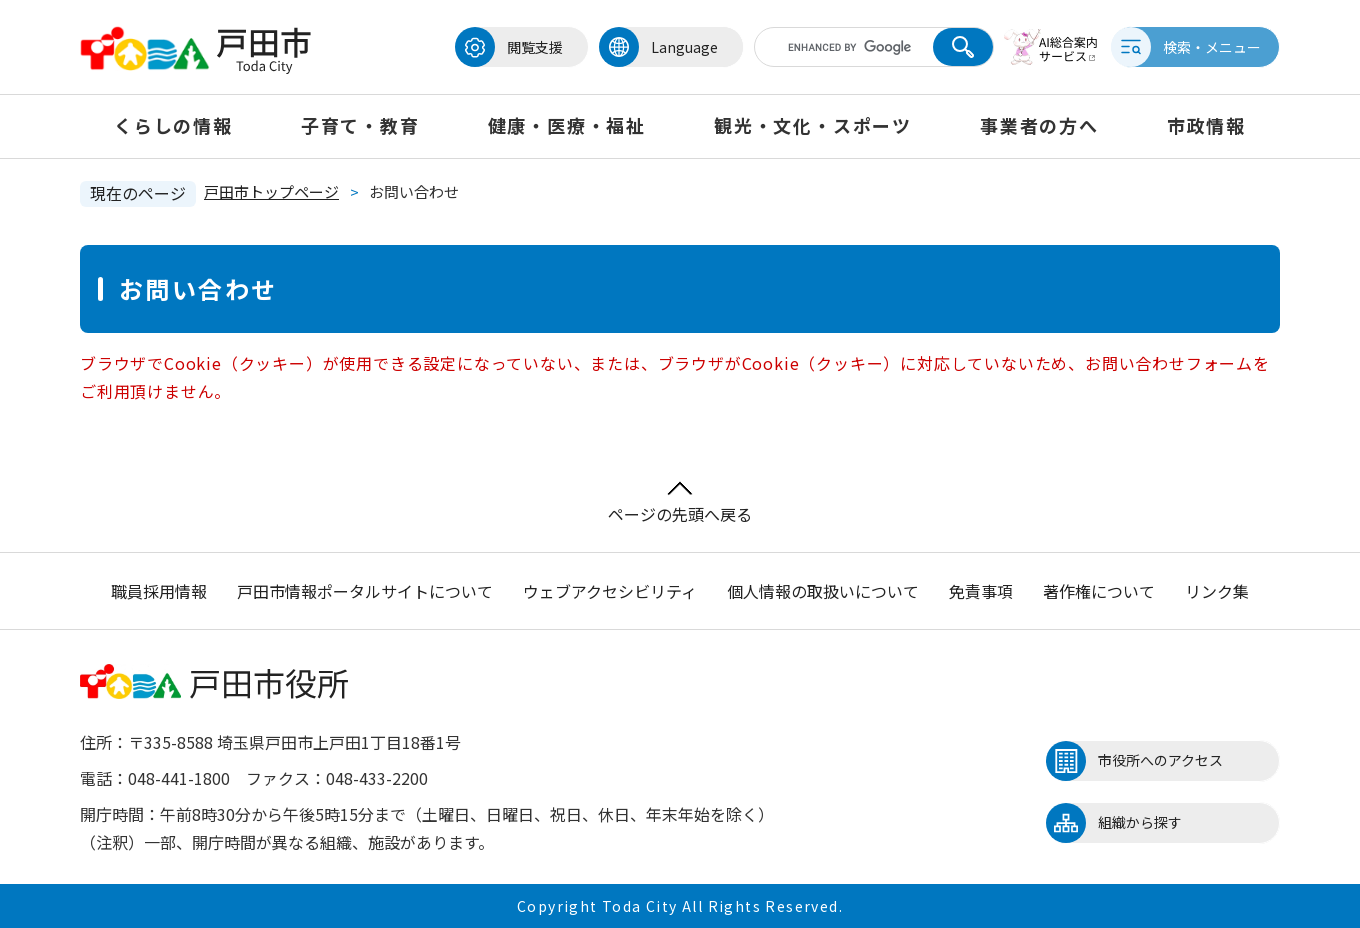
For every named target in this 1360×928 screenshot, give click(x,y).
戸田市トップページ (271, 191)
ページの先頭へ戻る (680, 503)
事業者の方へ (1039, 125)
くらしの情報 (173, 125)
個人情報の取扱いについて (823, 591)
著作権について (1099, 591)
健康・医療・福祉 (567, 125)
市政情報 (1206, 125)
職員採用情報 (159, 591)
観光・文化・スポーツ (813, 125)
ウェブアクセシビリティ (610, 591)
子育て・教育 (360, 125)
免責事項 (981, 591)
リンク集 (1217, 591)
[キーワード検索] (843, 47)
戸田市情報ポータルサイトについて (365, 591)
